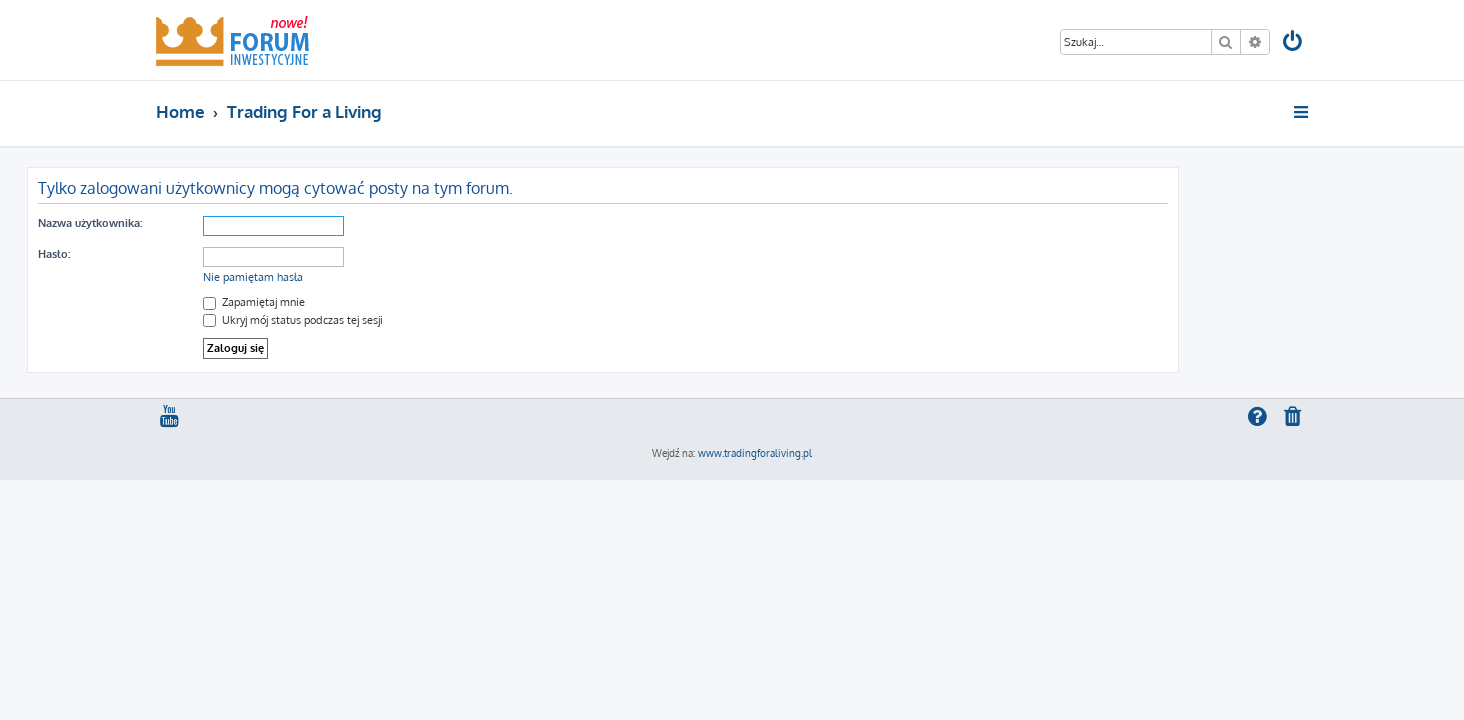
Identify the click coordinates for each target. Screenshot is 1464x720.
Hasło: (183, 254)
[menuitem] (1294, 43)
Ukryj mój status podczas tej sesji (422, 320)
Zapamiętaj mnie (383, 302)
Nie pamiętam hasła (382, 277)
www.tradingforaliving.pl (755, 453)
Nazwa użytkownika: (219, 223)
